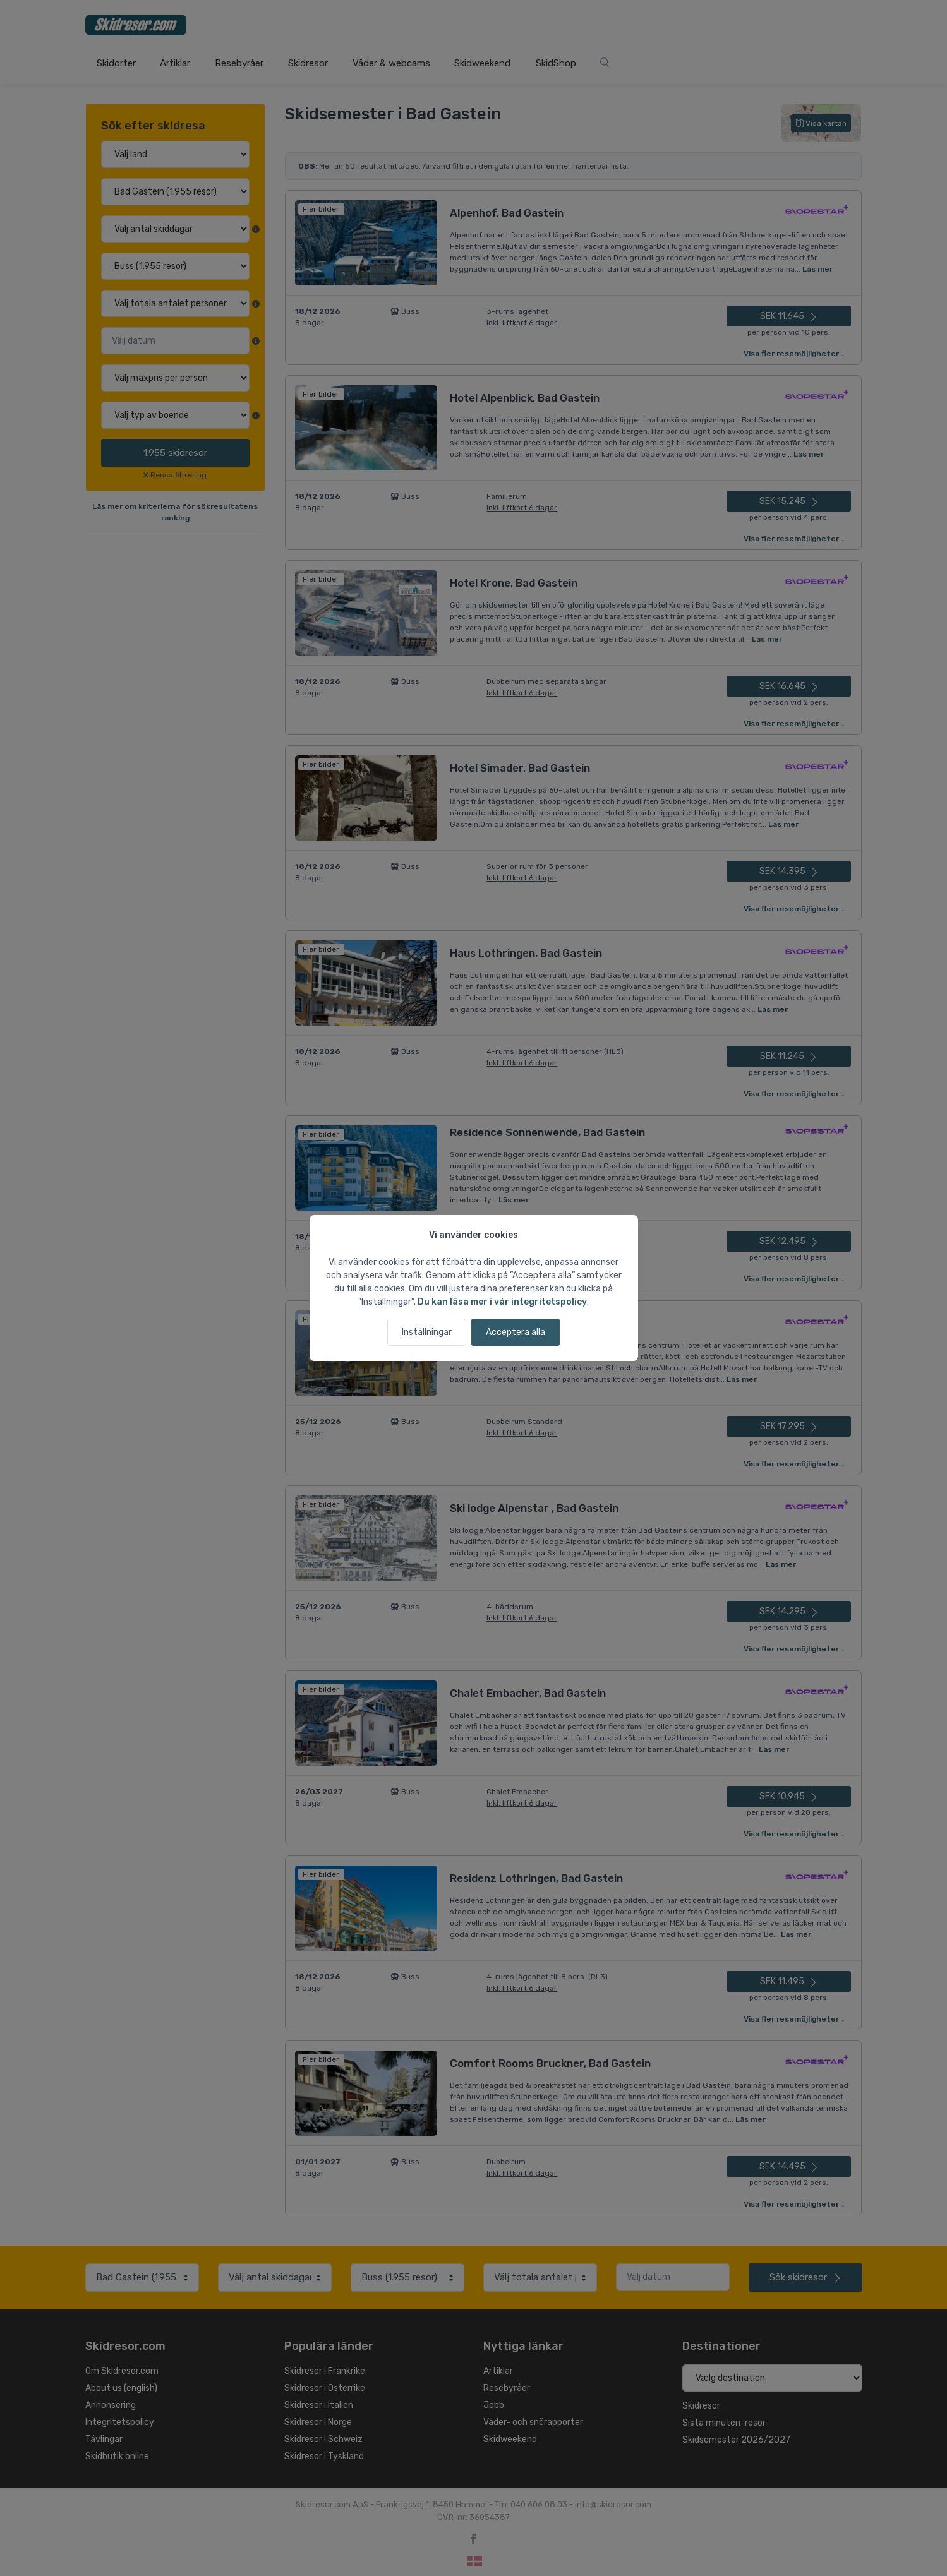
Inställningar (427, 1332)
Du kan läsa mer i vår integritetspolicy (502, 1302)
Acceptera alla (515, 1332)
